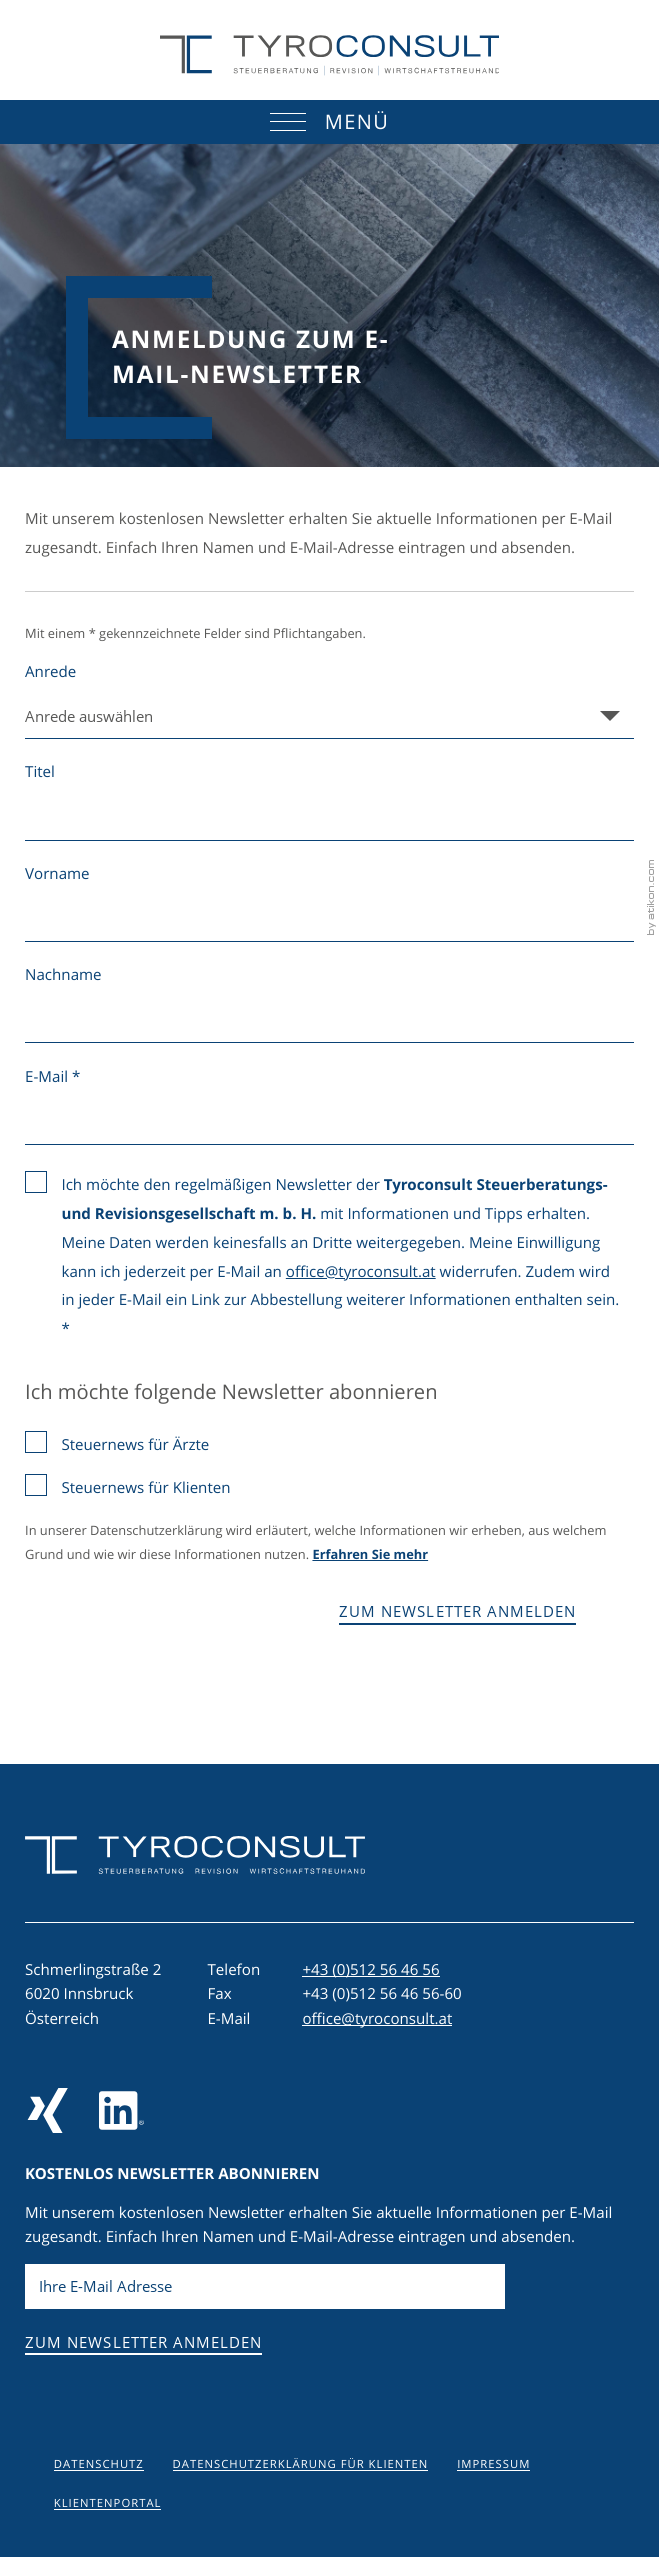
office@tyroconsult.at (361, 1272)
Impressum (493, 2464)
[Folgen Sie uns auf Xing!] (47, 2110)
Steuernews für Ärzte (135, 1445)
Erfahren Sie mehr (370, 1555)
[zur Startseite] (330, 55)
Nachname (63, 975)
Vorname (57, 874)
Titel (40, 772)
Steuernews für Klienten (145, 1488)
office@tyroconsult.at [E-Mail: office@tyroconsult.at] (377, 2019)
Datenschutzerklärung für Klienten (301, 2464)
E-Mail (52, 1077)
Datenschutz (99, 2464)
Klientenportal (108, 2503)
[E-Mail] (265, 2287)
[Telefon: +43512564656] (370, 1970)
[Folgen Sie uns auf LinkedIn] (121, 2110)
